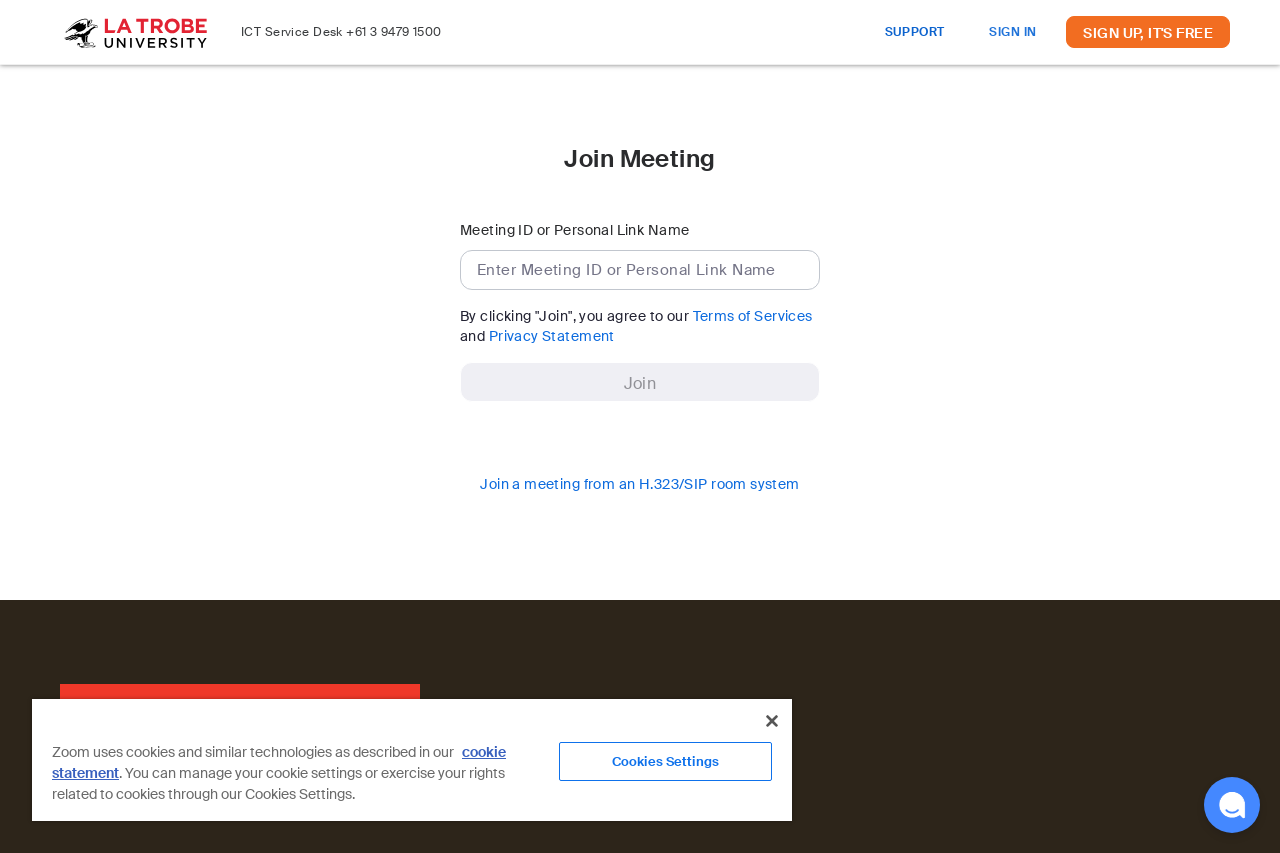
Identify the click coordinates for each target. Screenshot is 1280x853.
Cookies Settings (665, 761)
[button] (1232, 805)
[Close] (772, 721)
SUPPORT (915, 32)
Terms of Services (753, 316)
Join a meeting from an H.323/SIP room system (639, 484)
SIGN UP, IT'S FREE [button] (1148, 33)
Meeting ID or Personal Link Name (574, 230)
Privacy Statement (552, 336)
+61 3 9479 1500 (393, 32)
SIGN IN (1012, 32)
